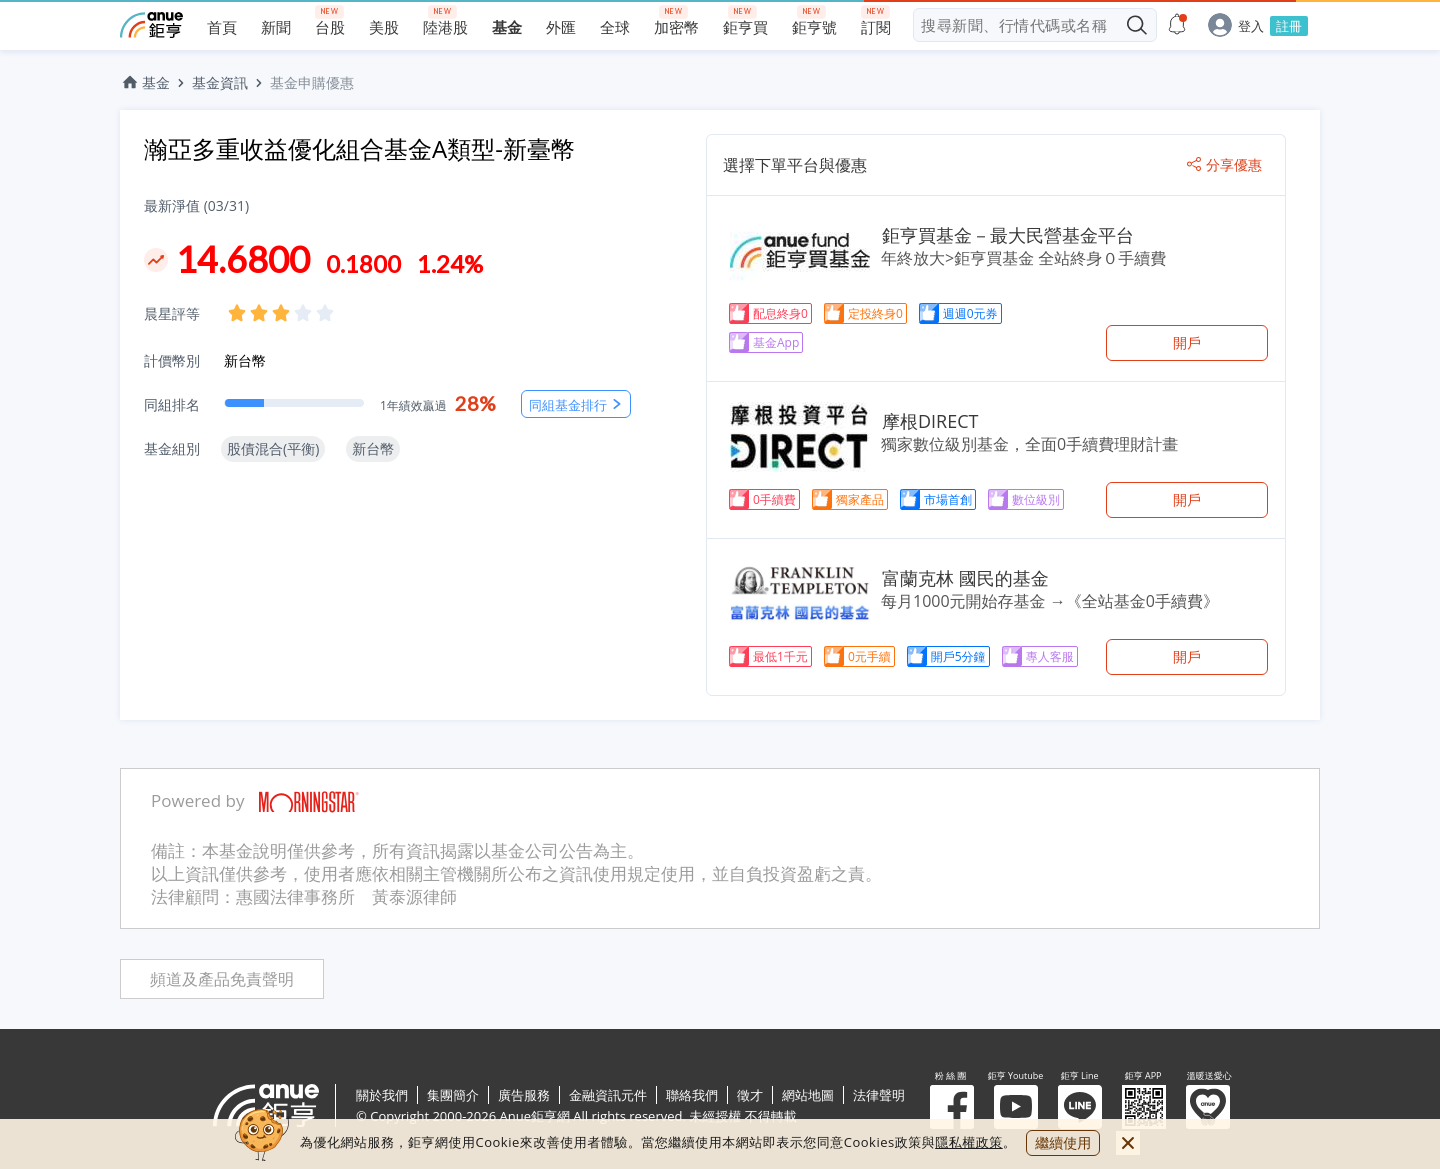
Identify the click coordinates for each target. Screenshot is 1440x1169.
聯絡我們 (692, 1095)
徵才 (750, 1095)
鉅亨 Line (1080, 1107)
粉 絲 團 (952, 1107)
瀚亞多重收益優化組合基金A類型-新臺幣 (359, 148)
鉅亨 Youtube (1016, 1107)
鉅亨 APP (1144, 1107)
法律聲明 (879, 1095)
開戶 (1187, 342)
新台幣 (245, 360)
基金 (145, 82)
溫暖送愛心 (1208, 1107)
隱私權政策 (969, 1142)
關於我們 (382, 1095)
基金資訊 (220, 82)
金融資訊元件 (608, 1095)
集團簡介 (453, 1095)
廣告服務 (524, 1095)
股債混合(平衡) (273, 448)
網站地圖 (808, 1095)
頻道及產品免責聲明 (222, 979)
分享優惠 (1224, 165)
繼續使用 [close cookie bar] (1063, 1142)
